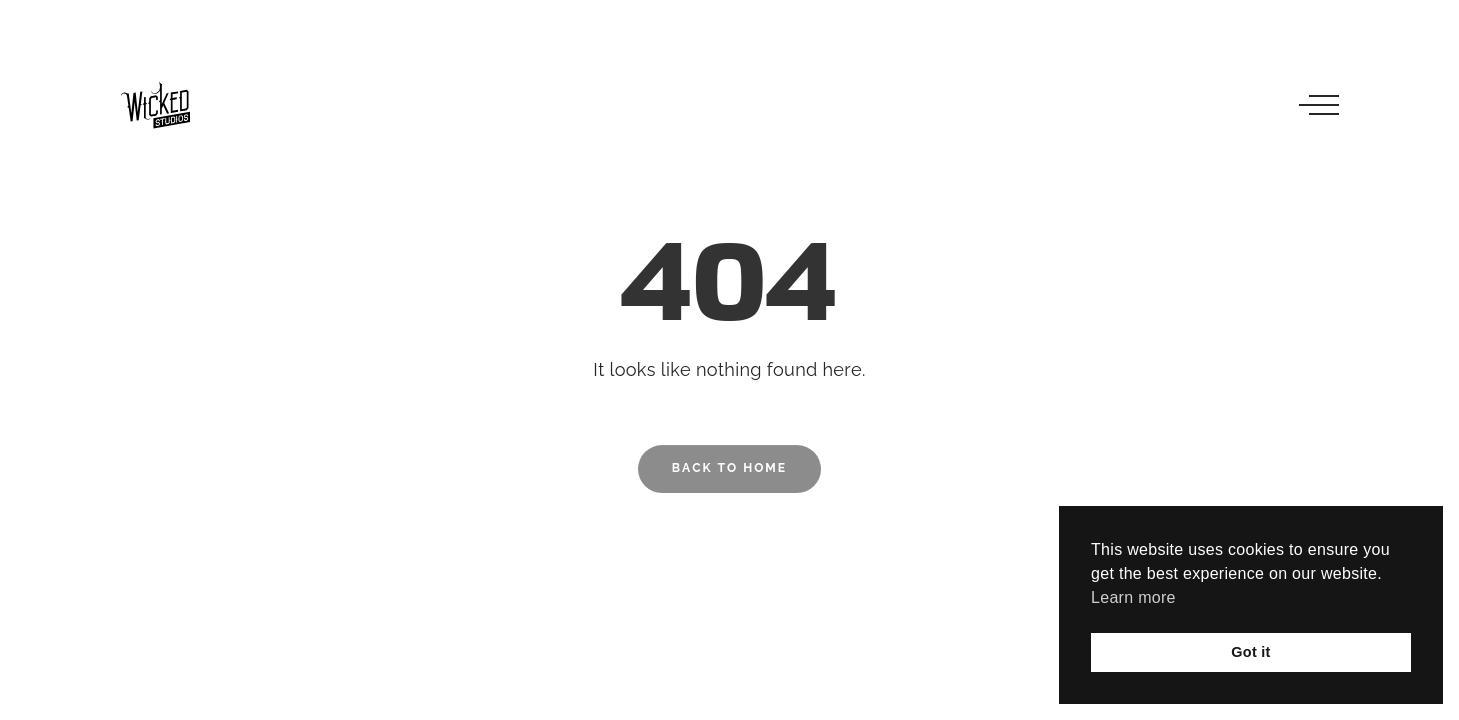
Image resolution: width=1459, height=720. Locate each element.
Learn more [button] (1133, 597)
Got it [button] (1250, 652)
